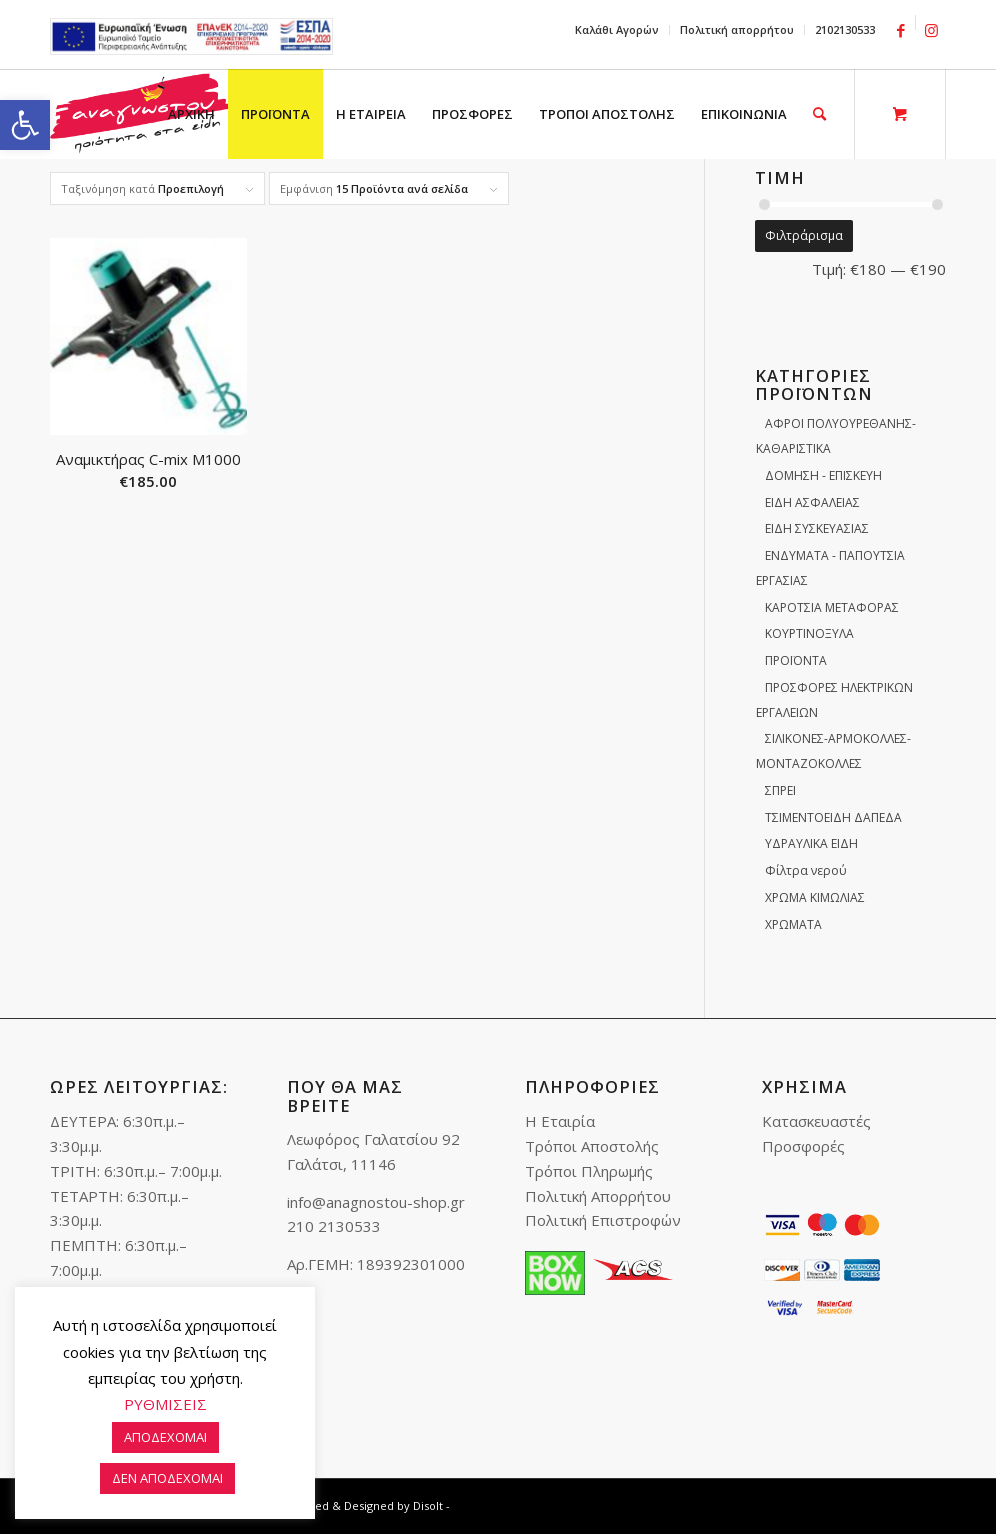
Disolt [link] (428, 1505)
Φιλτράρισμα (804, 235)
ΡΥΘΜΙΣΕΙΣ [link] (165, 1404)
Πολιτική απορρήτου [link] (737, 29)
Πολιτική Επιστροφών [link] (603, 1220)
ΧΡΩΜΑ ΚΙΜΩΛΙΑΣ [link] (815, 897)
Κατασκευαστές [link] (816, 1121)
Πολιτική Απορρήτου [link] (598, 1196)
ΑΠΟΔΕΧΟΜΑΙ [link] (165, 1437)
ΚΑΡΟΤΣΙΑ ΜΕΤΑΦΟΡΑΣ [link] (832, 607)
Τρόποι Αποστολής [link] (592, 1146)
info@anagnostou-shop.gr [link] (376, 1202)
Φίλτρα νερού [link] (806, 870)
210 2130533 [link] (334, 1226)
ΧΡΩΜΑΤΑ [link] (793, 924)
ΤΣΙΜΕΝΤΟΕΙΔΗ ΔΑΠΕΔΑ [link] (833, 817)
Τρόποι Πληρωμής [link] (589, 1171)
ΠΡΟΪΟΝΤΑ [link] (796, 660)
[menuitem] (617, 30)
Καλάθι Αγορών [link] (617, 29)
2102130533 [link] (845, 29)
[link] (25, 125)
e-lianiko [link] (191, 36)
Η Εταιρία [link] (560, 1121)
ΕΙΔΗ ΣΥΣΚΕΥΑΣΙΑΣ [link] (817, 528)
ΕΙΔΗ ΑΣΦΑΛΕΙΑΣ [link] (812, 502)
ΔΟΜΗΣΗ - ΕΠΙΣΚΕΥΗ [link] (823, 475)
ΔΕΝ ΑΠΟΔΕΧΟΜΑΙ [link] (167, 1478)
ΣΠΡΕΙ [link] (780, 790)
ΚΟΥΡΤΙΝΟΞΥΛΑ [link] (809, 633)
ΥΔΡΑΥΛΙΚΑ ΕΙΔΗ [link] (811, 843)
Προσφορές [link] (803, 1146)
